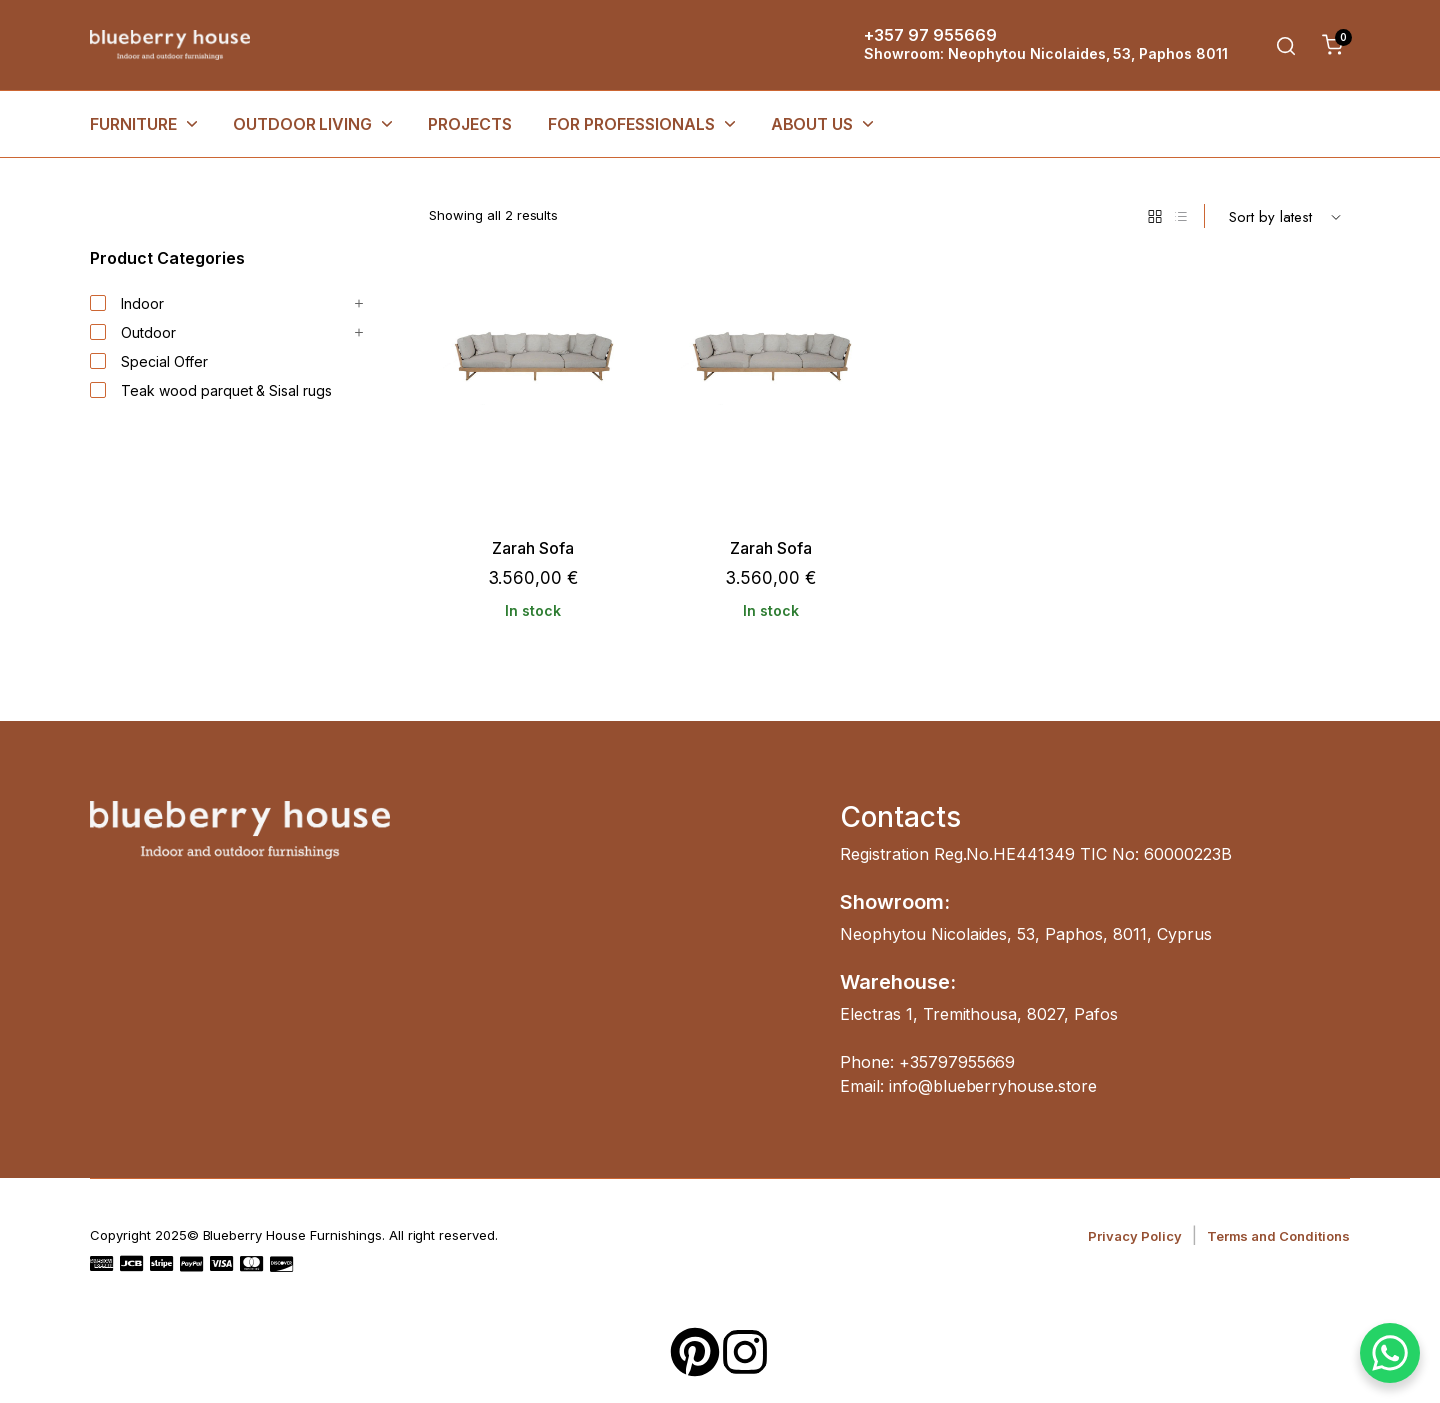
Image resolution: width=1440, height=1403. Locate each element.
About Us (812, 124)
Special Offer (149, 362)
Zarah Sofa (533, 548)
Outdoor (133, 333)
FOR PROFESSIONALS (631, 124)
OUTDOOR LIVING (303, 124)
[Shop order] (1285, 216)
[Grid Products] (1155, 216)
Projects (470, 124)
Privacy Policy (1135, 1236)
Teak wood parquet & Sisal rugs (211, 391)
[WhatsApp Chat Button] (1390, 1353)
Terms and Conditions (1278, 1236)
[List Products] (1181, 216)
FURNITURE (133, 124)
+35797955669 (957, 1062)
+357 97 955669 (930, 35)
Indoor (127, 304)
